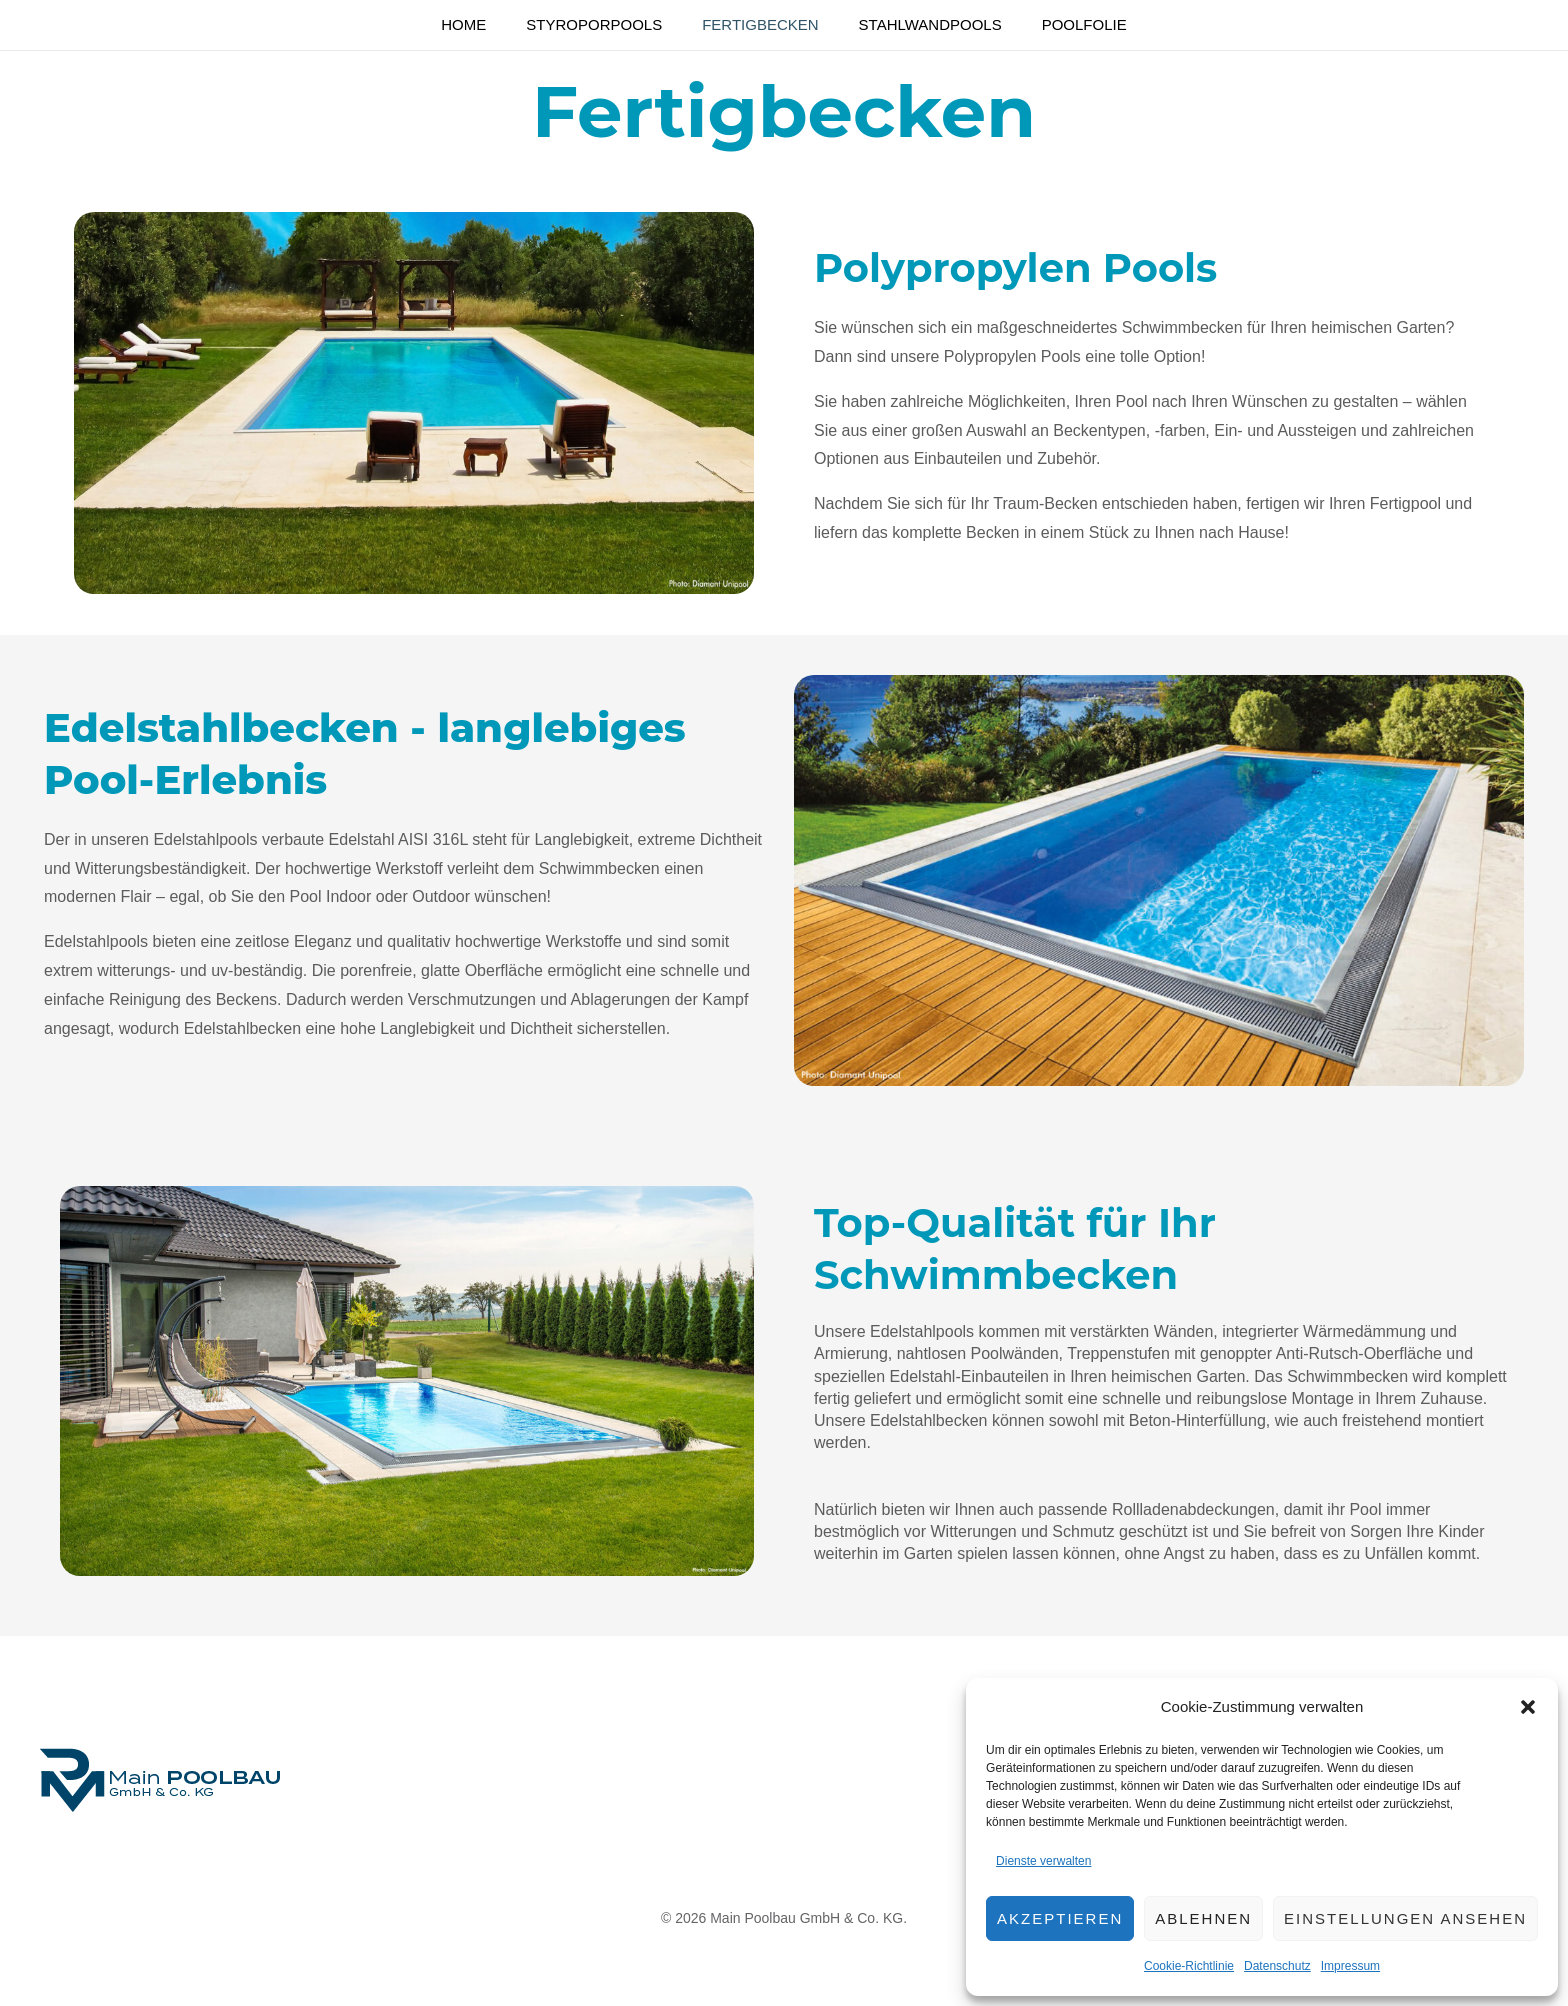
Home (351, 25)
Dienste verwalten (1043, 1861)
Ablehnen (1203, 1918)
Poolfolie (1244, 25)
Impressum (1350, 1966)
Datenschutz (1277, 1966)
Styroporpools (550, 25)
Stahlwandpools (1022, 25)
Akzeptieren (1060, 1918)
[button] (1528, 1707)
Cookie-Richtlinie (1189, 1966)
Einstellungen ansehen (1405, 1918)
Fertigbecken (784, 25)
